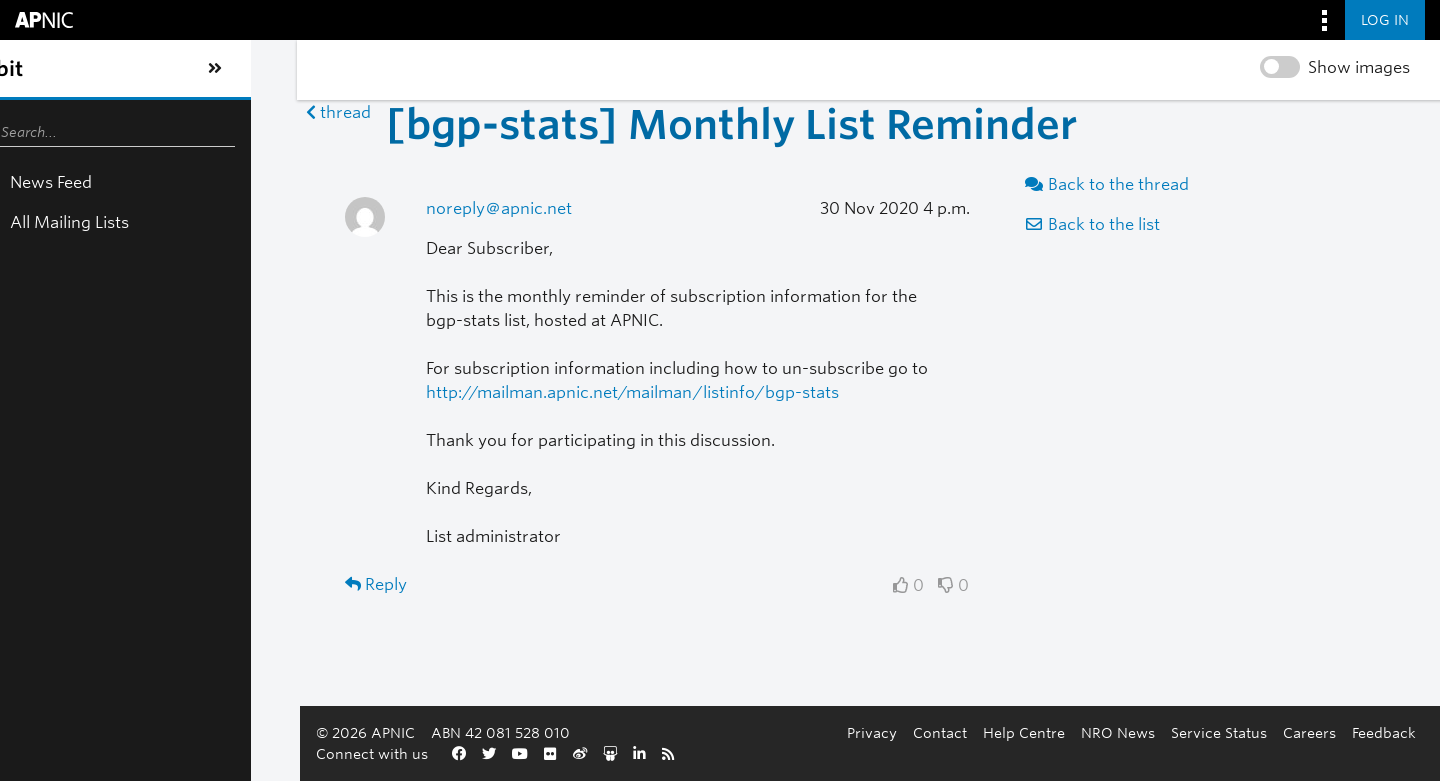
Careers (871, 753)
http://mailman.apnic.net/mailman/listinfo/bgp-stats (470, 392)
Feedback (946, 753)
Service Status (781, 753)
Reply (139, 584)
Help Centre (586, 753)
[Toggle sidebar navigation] (36, 69)
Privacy (434, 753)
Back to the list (1003, 224)
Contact (502, 753)
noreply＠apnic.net (337, 208)
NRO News (680, 753)
